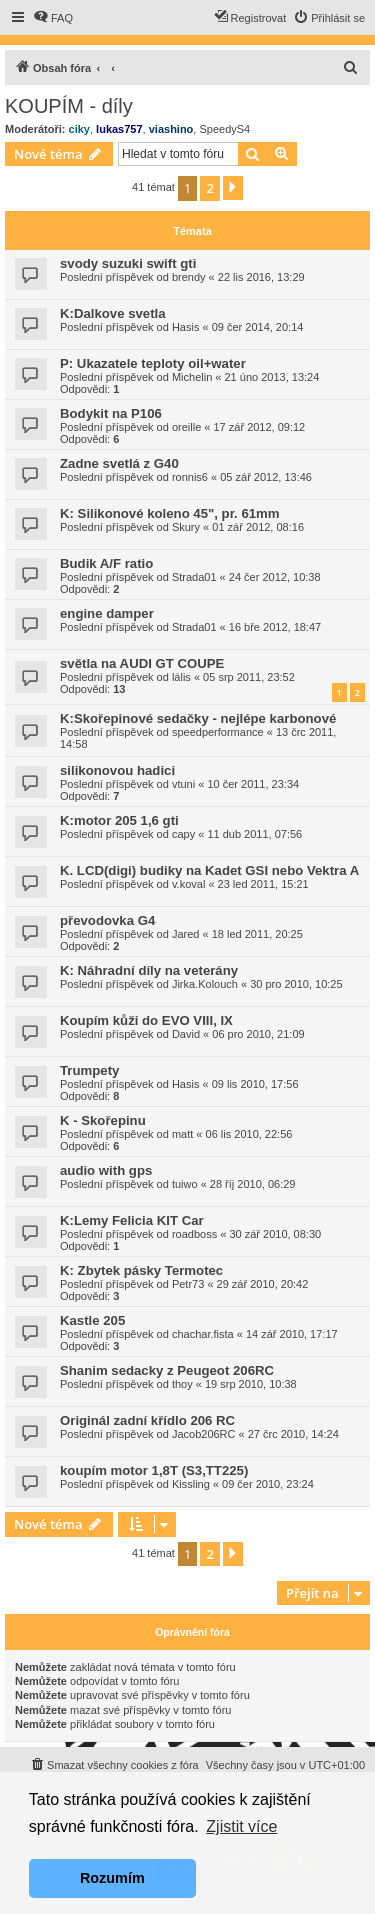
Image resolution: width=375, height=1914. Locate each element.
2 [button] (209, 188)
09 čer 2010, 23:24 (268, 1484)
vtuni (183, 784)
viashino (171, 129)
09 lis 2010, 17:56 (255, 1084)
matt (182, 1134)
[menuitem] (53, 18)
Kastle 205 (92, 1320)
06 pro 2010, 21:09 (258, 1034)
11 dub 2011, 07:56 (254, 834)
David (186, 1034)
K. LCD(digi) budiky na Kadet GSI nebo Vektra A (209, 870)
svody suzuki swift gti (128, 263)
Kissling (191, 1484)
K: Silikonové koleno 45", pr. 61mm (170, 513)
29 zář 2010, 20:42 (263, 1284)
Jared (186, 934)
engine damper (107, 613)
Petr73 (188, 1284)
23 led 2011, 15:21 (263, 884)
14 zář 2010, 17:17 (292, 1334)
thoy (182, 1384)
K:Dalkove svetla (113, 313)
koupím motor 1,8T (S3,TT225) (154, 1470)
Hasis (186, 327)
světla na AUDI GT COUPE (142, 663)
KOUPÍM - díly (69, 106)
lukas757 (119, 129)
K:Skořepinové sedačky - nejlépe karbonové (198, 718)
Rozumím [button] (112, 1878)
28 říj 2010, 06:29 (253, 1184)
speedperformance (218, 732)
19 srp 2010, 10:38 (251, 1384)
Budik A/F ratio (106, 563)
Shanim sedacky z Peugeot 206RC (167, 1370)
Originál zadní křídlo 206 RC (147, 1420)
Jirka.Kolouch (205, 984)
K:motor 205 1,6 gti (119, 820)
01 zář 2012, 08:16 (258, 527)
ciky (79, 129)
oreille (186, 427)
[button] (233, 188)
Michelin (192, 377)
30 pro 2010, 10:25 (296, 984)
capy (183, 834)
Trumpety (89, 1070)
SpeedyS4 (224, 129)
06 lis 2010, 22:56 (249, 1134)
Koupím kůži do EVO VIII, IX (146, 1020)
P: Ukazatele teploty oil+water (153, 363)
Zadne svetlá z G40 (119, 463)
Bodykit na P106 (111, 413)
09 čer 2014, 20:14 (258, 327)
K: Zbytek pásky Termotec (141, 1270)
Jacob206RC (204, 1434)
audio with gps (106, 1170)
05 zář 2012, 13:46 (266, 477)
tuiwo (185, 1184)
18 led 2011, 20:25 (257, 934)
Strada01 (194, 577)
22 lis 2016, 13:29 (261, 277)
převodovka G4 (107, 920)
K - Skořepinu (103, 1120)
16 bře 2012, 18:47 (275, 627)
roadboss (194, 1234)
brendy (189, 277)
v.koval (188, 884)
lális (181, 677)
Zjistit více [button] (241, 1826)
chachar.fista (203, 1334)
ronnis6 (190, 477)
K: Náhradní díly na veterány (149, 970)
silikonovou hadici (117, 770)
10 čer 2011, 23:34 (253, 784)
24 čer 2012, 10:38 (275, 577)
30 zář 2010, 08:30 (275, 1234)
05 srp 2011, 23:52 (249, 677)
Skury (186, 527)
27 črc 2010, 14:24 (293, 1434)
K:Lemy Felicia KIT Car (132, 1220)
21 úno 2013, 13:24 (272, 377)
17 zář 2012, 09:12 (260, 427)
